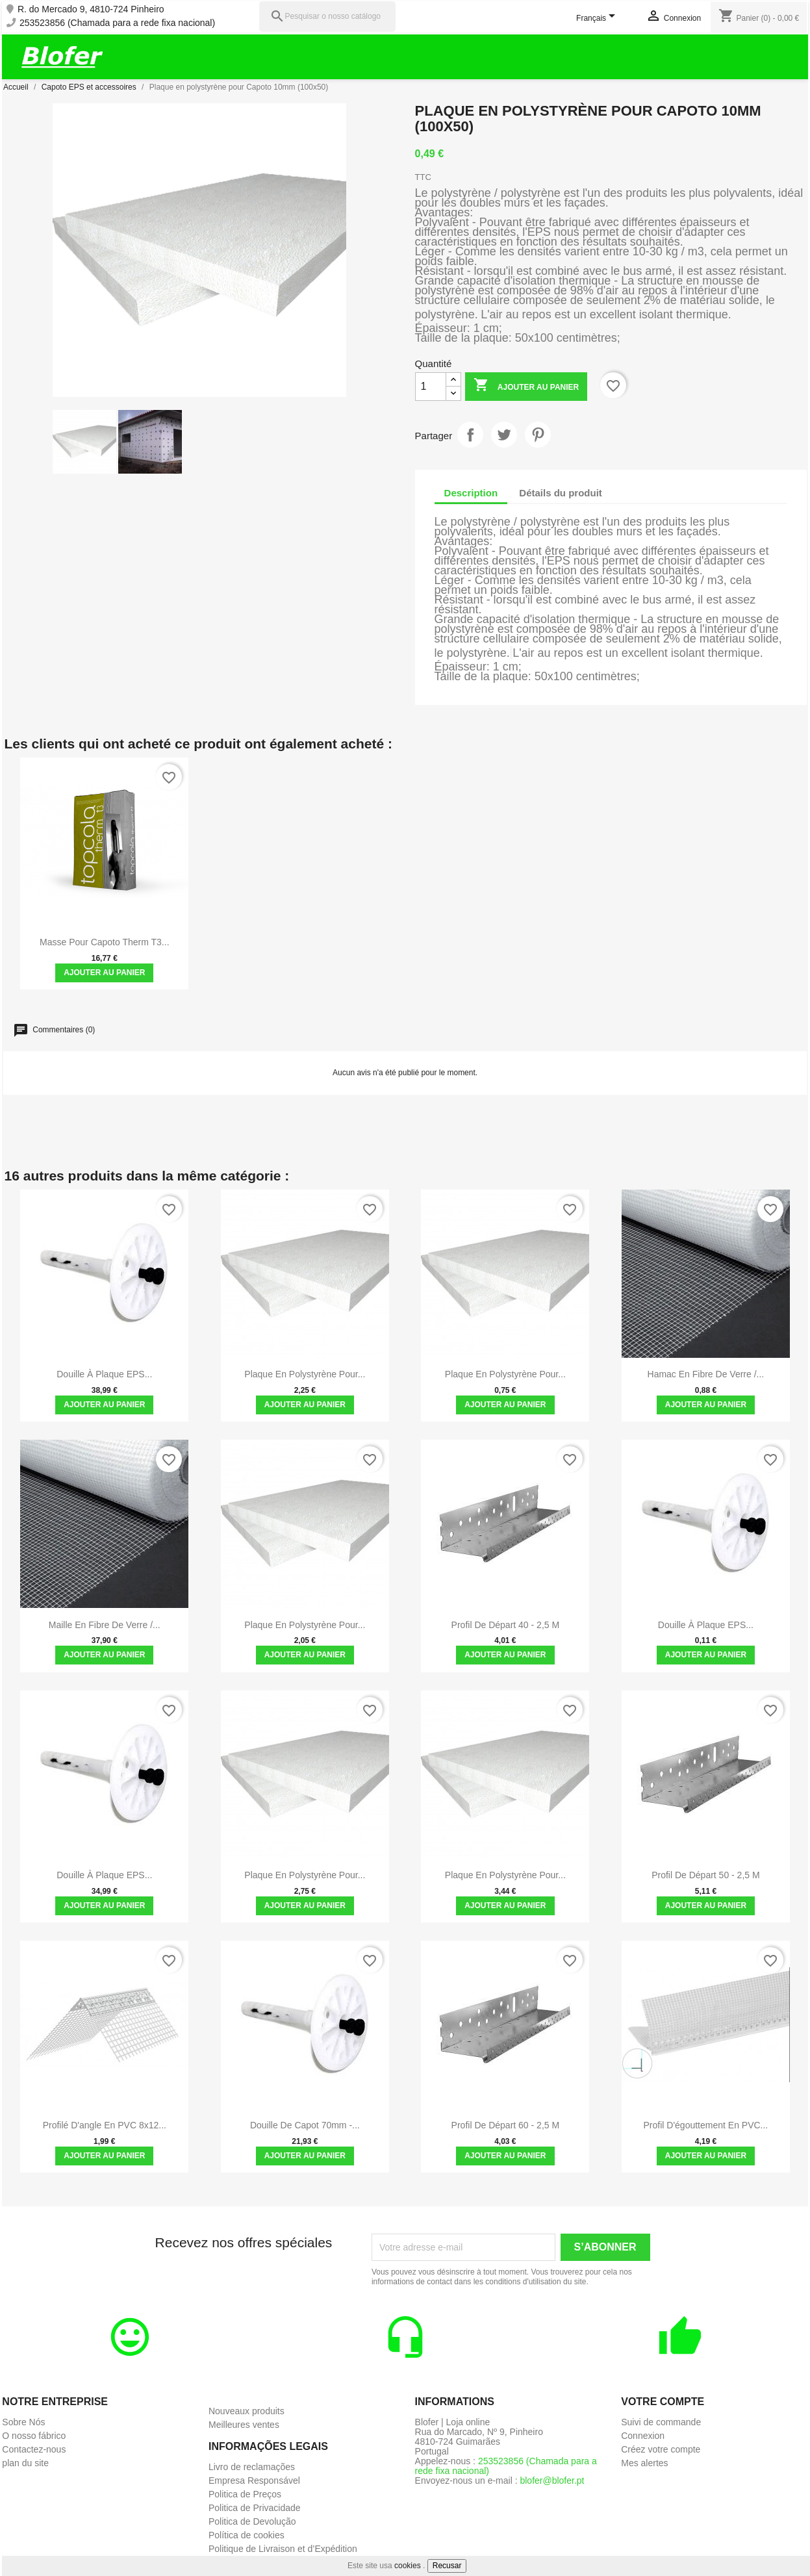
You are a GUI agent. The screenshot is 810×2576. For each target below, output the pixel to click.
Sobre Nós (23, 2422)
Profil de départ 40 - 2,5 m (505, 1625)
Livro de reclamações (252, 2467)
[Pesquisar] (327, 16)
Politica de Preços (245, 2494)
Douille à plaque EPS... (104, 1374)
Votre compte (662, 2401)
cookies (407, 2565)
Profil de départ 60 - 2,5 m (505, 2125)
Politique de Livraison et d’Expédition (283, 2549)
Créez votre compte (660, 2449)
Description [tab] (471, 492)
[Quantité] (430, 386)
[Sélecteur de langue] (598, 19)
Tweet (504, 435)
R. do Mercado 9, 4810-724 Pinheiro (91, 9)
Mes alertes (644, 2463)
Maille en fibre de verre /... (104, 1625)
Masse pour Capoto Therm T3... (104, 942)
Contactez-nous (34, 2449)
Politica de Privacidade (255, 2508)
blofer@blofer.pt (552, 2480)
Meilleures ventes (244, 2424)
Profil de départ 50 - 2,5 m (706, 1875)
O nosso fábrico (34, 2435)
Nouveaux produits (247, 2411)
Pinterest (538, 435)
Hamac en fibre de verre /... (706, 1374)
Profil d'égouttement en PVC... (706, 2125)
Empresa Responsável (254, 2480)
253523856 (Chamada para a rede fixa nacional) (117, 23)
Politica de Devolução (252, 2521)
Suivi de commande (661, 2422)
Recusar (447, 2565)
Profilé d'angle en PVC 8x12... (104, 2125)
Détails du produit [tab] (560, 492)
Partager (470, 435)
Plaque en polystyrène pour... (304, 1374)
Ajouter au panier (526, 386)
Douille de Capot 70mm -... (305, 2125)
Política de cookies (247, 2535)
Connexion (642, 2435)
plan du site (25, 2463)
